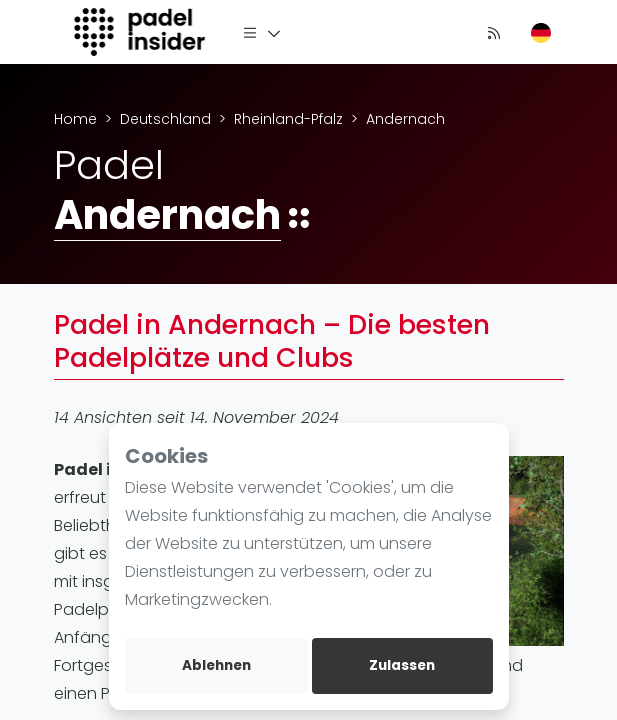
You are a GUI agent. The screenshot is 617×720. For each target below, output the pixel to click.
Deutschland (165, 119)
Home (75, 119)
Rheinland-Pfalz (288, 119)
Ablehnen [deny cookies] (216, 665)
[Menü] (262, 32)
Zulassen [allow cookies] (402, 665)
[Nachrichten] (494, 32)
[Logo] (142, 32)
